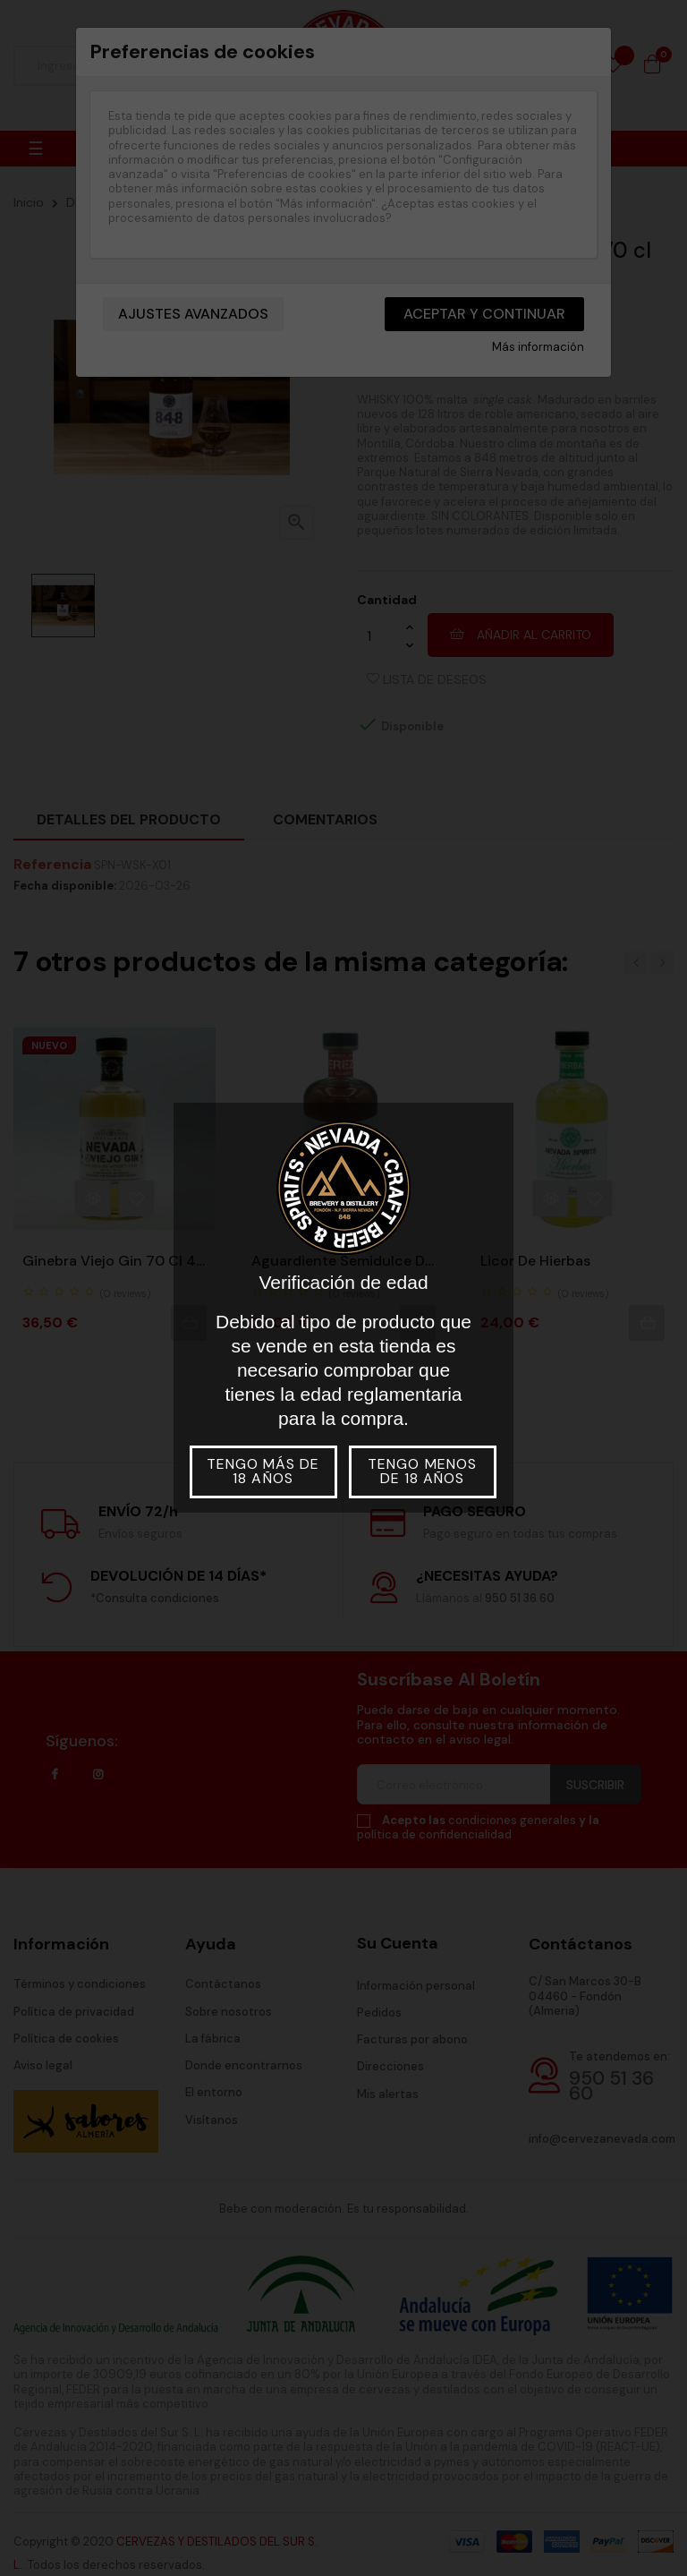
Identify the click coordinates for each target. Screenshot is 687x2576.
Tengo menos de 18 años (422, 1471)
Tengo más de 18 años (263, 1471)
